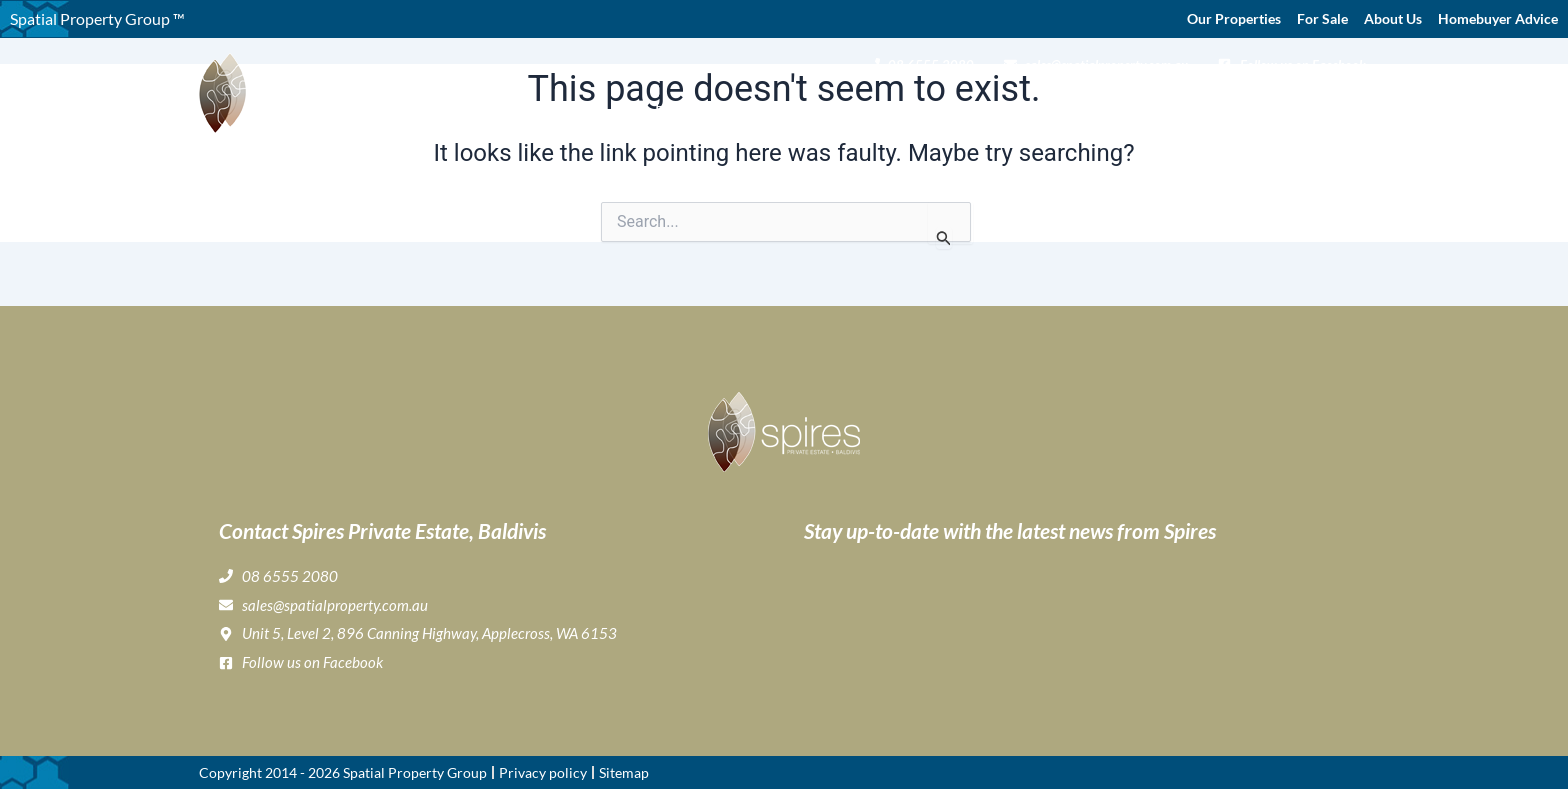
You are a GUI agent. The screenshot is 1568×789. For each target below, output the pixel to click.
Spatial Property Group (415, 772)
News (1275, 105)
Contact (1338, 105)
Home (676, 105)
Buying (826, 106)
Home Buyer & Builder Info (1137, 106)
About (744, 106)
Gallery (901, 105)
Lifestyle (980, 106)
